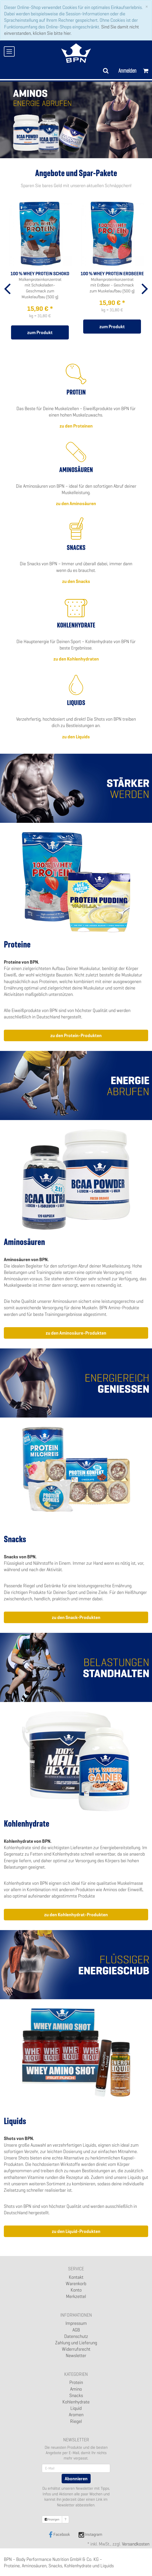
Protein (76, 392)
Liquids (76, 702)
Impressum (76, 2323)
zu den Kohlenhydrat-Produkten (76, 1915)
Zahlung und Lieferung (76, 2343)
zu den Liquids (76, 737)
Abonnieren (76, 2479)
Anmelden (127, 70)
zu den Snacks (76, 581)
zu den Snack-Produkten (76, 1617)
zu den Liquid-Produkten (76, 2231)
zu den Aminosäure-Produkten (76, 1333)
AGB (76, 2330)
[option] (40, 270)
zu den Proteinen (76, 426)
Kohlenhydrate (76, 625)
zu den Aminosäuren (76, 503)
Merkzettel (76, 2296)
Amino (76, 2389)
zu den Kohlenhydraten (76, 659)
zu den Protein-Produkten (76, 1035)
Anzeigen (52, 2519)
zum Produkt (40, 332)
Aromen (76, 2415)
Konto (76, 2290)
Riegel (76, 2421)
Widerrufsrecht (76, 2349)
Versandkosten (135, 2544)
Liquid (76, 2408)
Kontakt (76, 2277)
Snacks (76, 547)
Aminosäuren (76, 469)
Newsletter (76, 2355)
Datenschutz (76, 2336)
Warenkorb (76, 2283)
